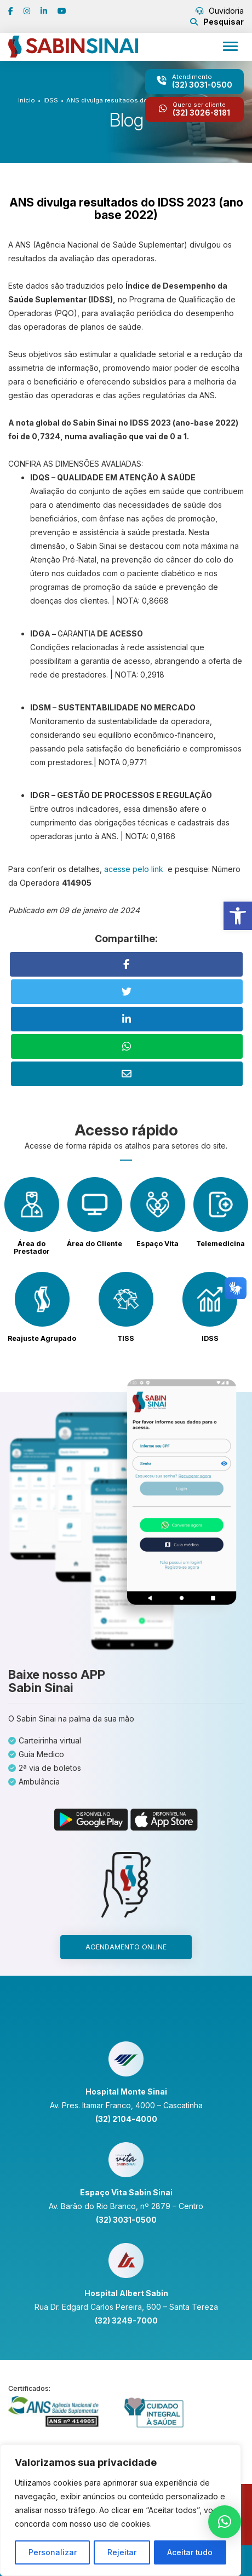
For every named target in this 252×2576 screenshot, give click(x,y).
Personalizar (52, 2552)
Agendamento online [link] (126, 1947)
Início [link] (26, 100)
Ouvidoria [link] (220, 10)
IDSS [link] (50, 100)
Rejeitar (121, 2552)
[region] (120, 2511)
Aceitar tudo (190, 2552)
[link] (238, 916)
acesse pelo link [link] (134, 869)
